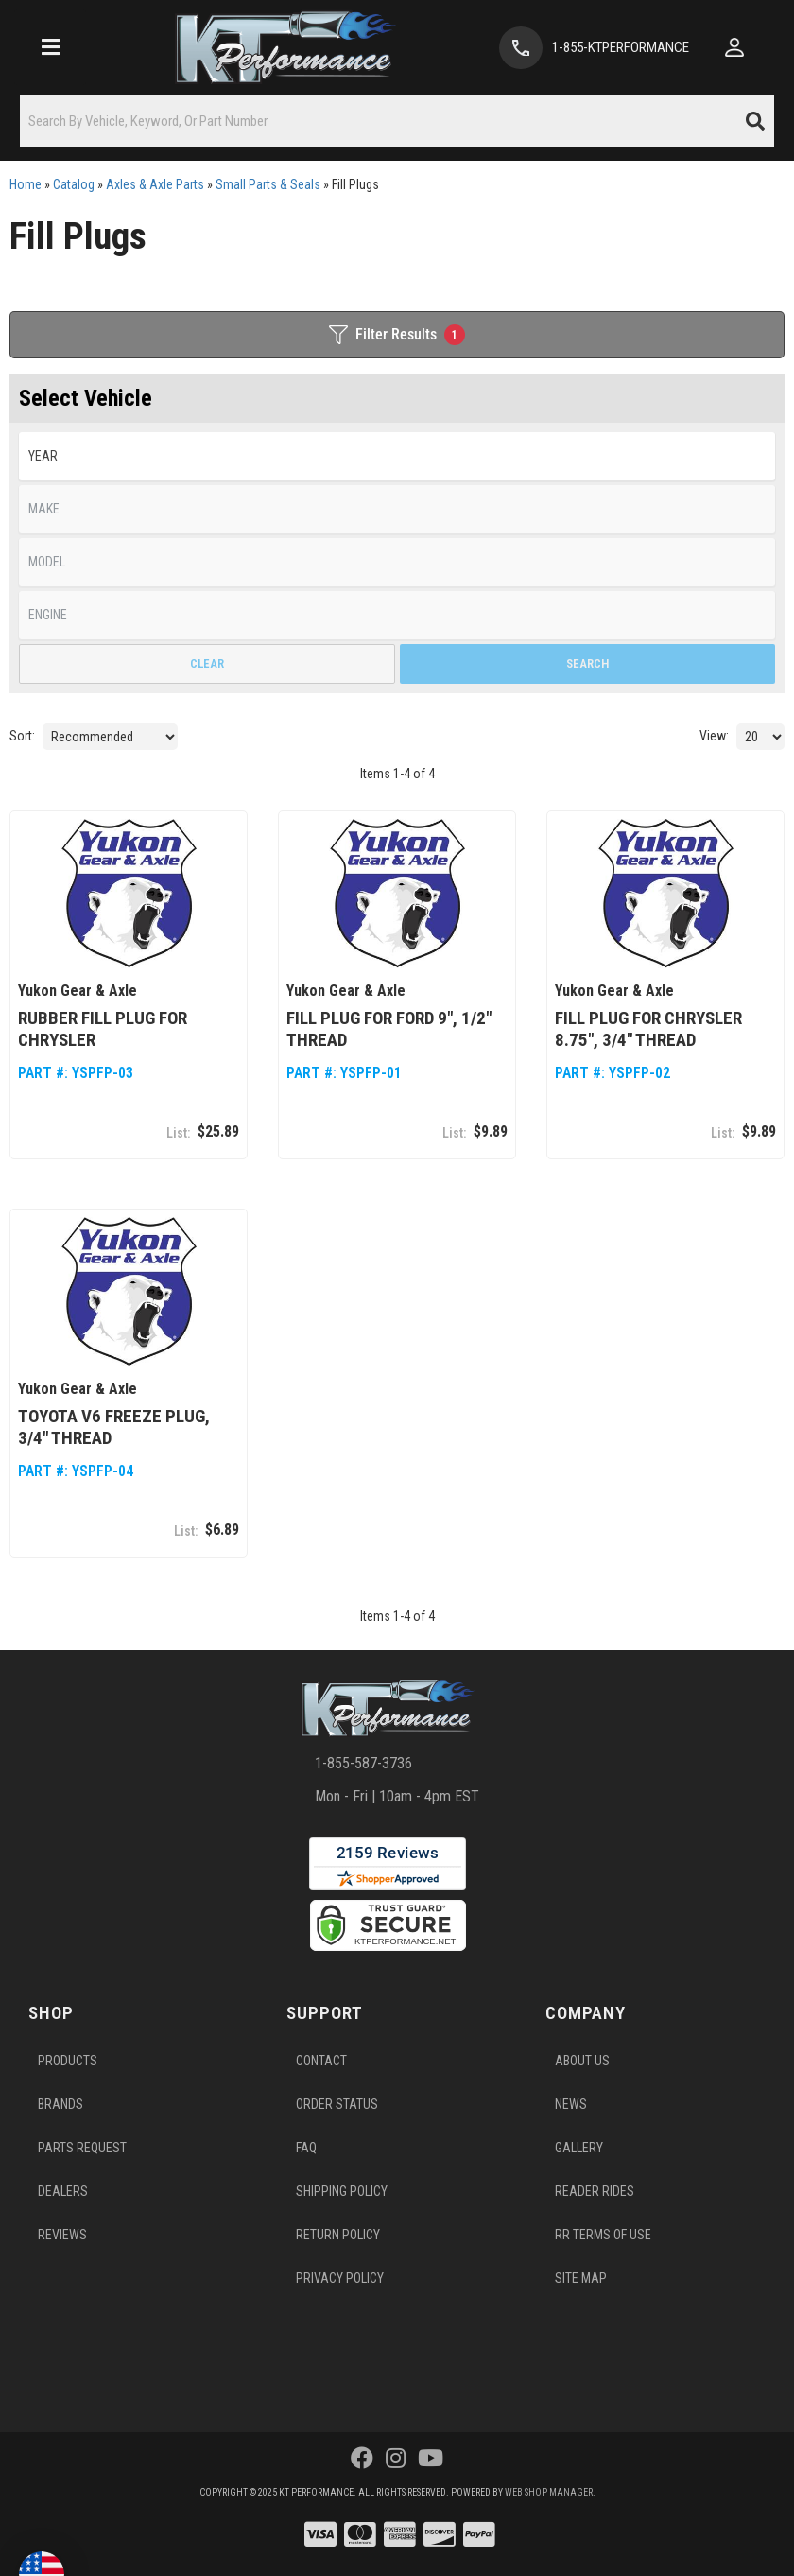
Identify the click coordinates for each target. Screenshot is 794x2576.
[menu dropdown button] (50, 47)
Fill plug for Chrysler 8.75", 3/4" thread (648, 1029)
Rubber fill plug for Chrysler (102, 1029)
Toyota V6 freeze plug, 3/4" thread (114, 1427)
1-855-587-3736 (363, 1763)
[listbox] (397, 456)
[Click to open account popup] (734, 47)
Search (587, 663)
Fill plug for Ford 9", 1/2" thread (389, 1029)
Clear (207, 663)
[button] (397, 121)
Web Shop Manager (549, 2492)
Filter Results (397, 334)
